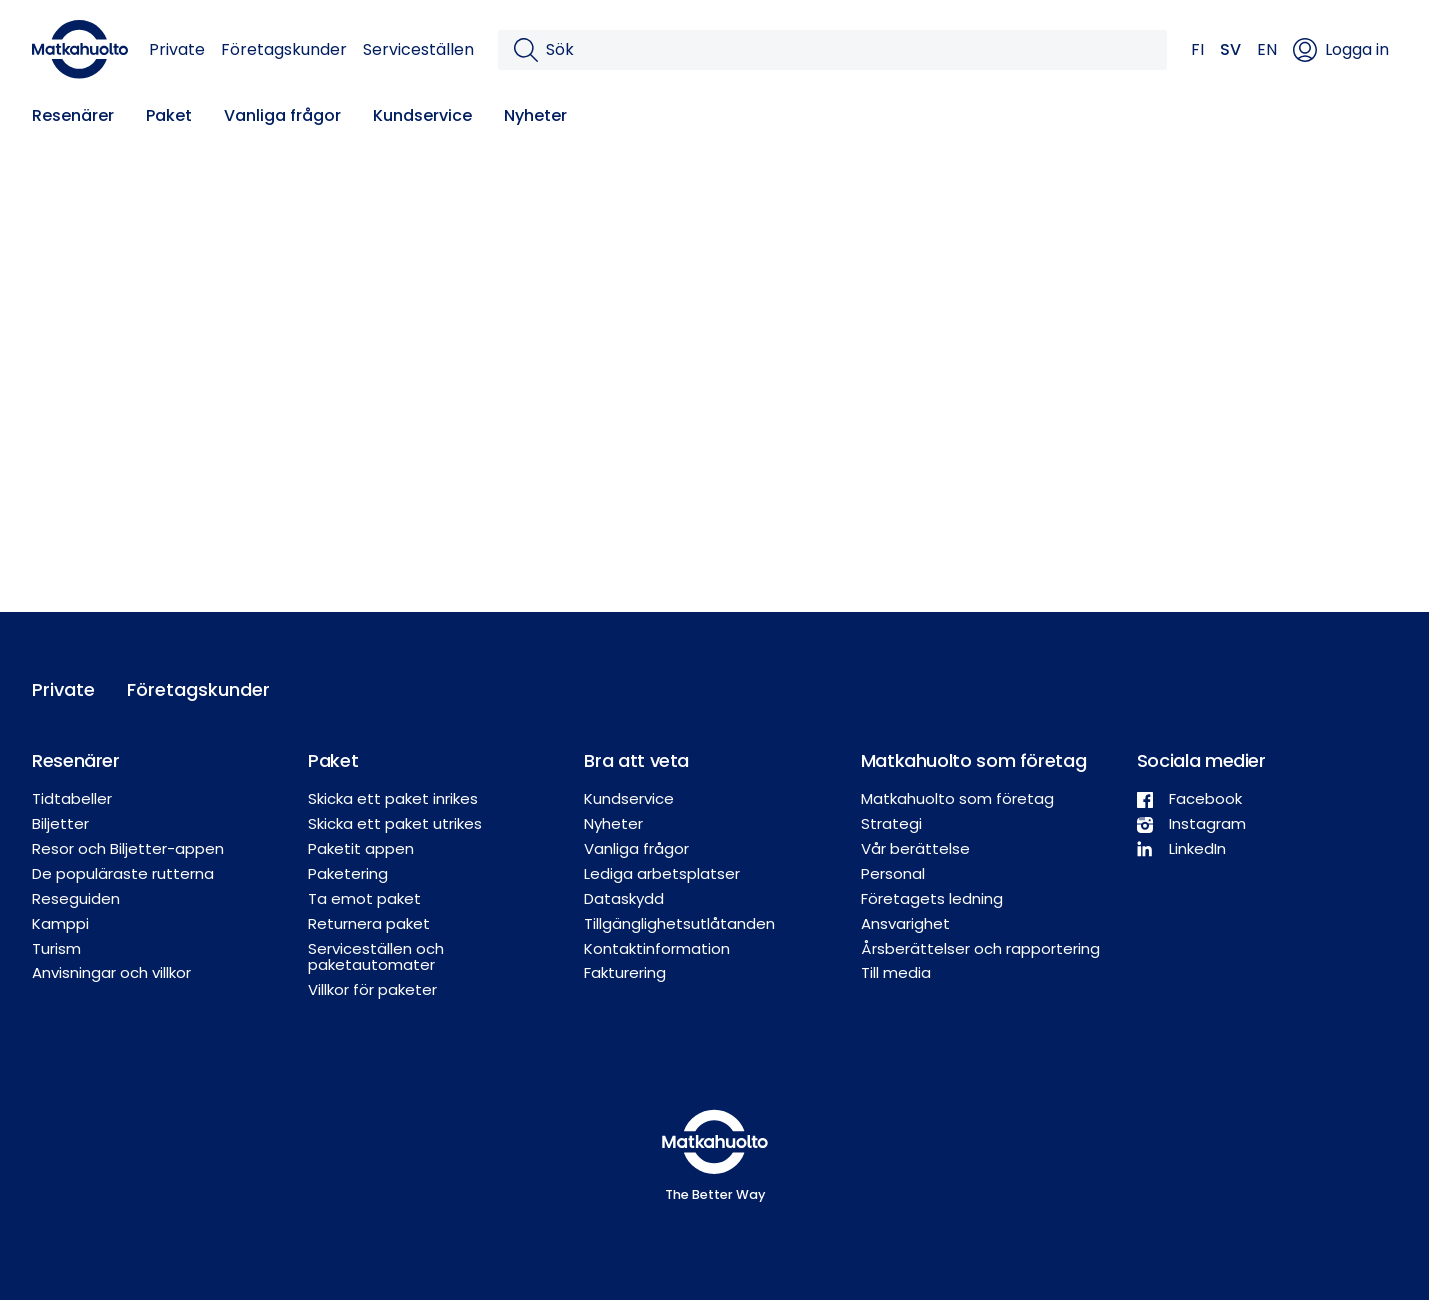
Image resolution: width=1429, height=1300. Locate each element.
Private (177, 49)
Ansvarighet (905, 923)
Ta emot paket (364, 898)
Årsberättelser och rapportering (980, 948)
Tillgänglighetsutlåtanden (679, 923)
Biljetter (60, 823)
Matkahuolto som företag (957, 798)
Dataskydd (624, 898)
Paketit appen (361, 848)
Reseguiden (76, 898)
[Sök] (848, 50)
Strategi (891, 823)
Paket (169, 115)
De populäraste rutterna (123, 873)
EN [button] (1267, 49)
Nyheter (535, 115)
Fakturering (625, 972)
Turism (56, 948)
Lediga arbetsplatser (662, 873)
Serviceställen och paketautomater (376, 957)
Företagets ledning (932, 898)
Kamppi (60, 923)
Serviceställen (418, 49)
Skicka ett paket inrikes (393, 798)
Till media (896, 972)
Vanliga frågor (282, 115)
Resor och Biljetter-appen (128, 848)
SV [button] (1230, 49)
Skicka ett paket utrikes (395, 823)
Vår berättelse (915, 848)
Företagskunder (284, 49)
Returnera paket (369, 923)
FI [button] (1197, 49)
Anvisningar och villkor (111, 972)
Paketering (348, 873)
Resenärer (73, 115)
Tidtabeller (72, 798)
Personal (893, 873)
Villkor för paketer (372, 989)
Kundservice (422, 115)
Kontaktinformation (657, 948)
